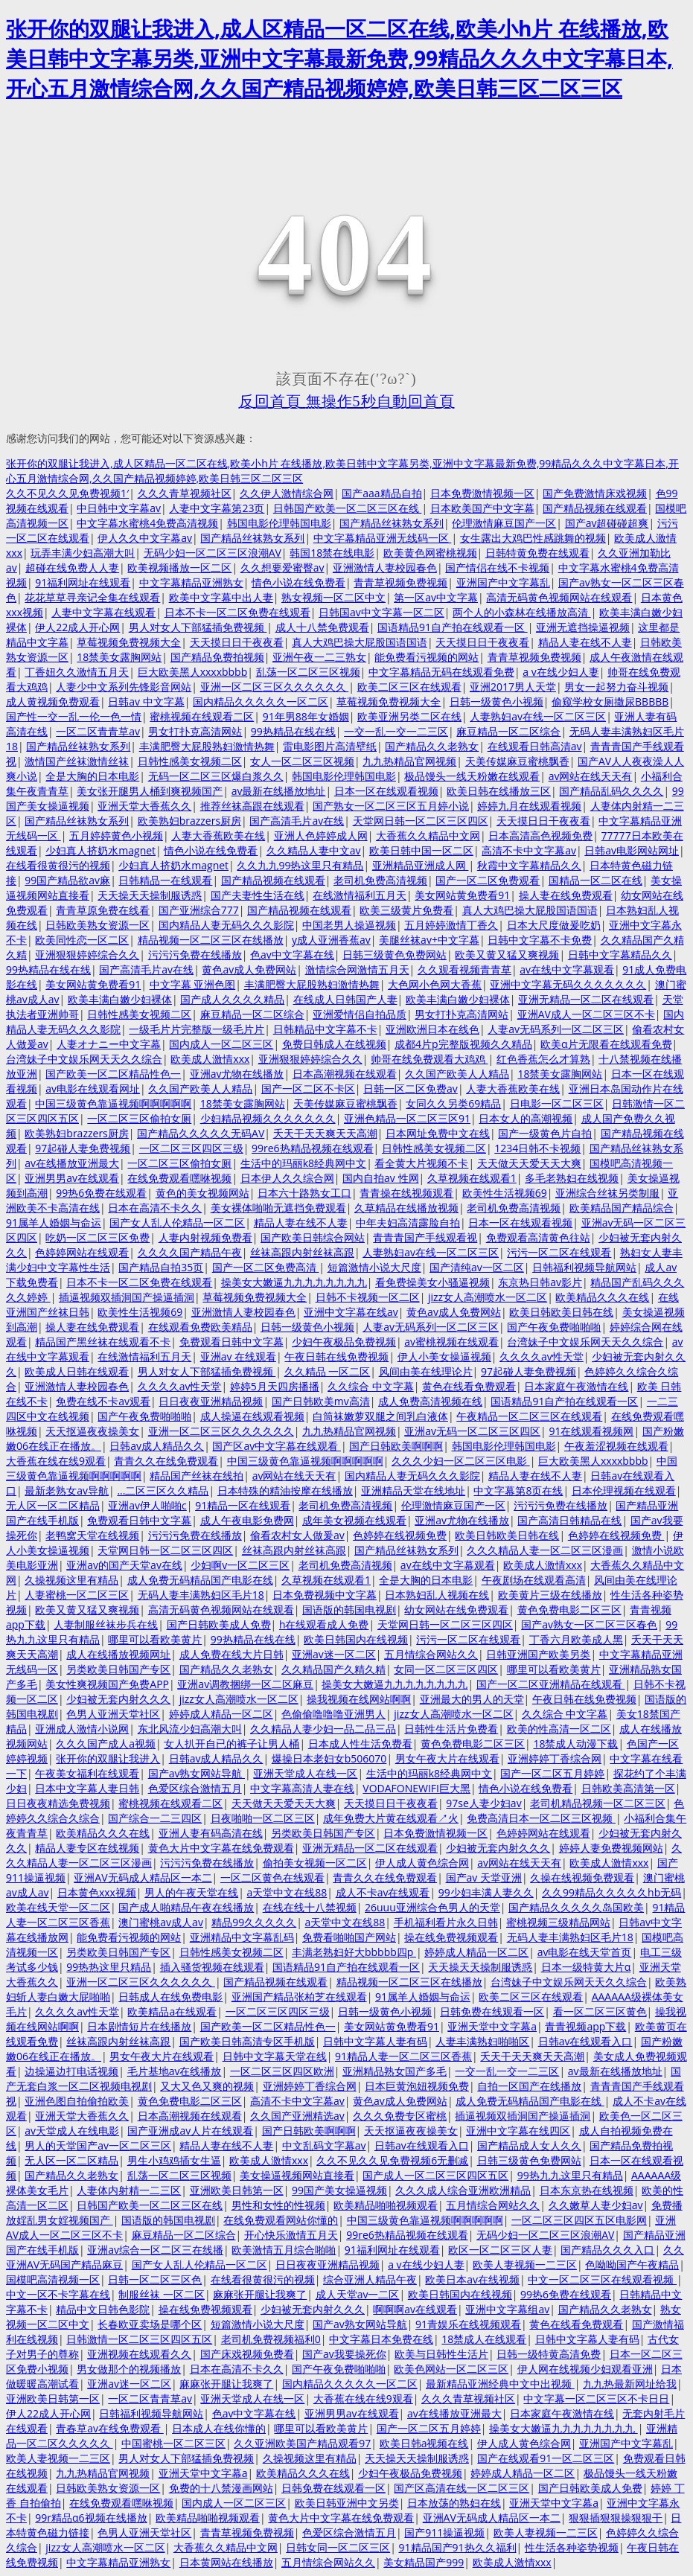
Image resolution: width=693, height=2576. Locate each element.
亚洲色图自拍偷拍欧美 (77, 2101)
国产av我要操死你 (344, 2354)
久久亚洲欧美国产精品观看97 (302, 2443)
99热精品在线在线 (293, 731)
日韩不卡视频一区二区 (368, 1297)
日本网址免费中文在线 (438, 1133)
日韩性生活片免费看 (451, 1729)
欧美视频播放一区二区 (179, 567)
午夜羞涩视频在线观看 (616, 1446)
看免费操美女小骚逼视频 (432, 1282)
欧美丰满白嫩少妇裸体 (120, 999)
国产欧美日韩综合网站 (313, 1237)
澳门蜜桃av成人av (160, 1922)
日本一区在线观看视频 (386, 791)
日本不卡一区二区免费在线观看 (237, 612)
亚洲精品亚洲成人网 (420, 865)
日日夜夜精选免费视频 (58, 1803)
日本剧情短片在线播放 (139, 2026)
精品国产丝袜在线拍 (196, 1475)
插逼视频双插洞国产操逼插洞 (126, 1297)
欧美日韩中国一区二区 (421, 850)
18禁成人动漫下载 (575, 1743)
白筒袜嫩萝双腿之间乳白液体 (380, 1416)
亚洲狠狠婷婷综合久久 (87, 954)
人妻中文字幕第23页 (216, 508)
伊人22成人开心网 (77, 627)
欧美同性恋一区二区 (82, 940)
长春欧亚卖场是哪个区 (150, 2324)
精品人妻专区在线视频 (87, 1848)
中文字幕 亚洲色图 (193, 984)
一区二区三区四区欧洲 (282, 2071)
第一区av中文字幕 (436, 597)
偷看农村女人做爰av (297, 1535)
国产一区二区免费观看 (487, 880)
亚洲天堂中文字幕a (492, 2026)
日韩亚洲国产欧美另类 (538, 1654)
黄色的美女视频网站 (202, 1193)
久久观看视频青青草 (464, 969)
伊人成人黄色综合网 (422, 1863)
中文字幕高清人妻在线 (302, 1788)
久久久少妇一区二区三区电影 (461, 1461)
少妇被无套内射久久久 (118, 1699)
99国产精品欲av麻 (67, 880)
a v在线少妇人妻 (560, 672)
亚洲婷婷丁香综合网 (554, 1758)
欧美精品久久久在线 (602, 1297)
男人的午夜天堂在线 (191, 1892)
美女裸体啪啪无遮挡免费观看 (278, 1208)
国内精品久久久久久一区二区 (260, 701)
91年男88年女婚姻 (306, 716)
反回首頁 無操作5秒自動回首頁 (347, 401)
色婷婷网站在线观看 (82, 1252)
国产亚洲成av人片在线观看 (190, 2130)
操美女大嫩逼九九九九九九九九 (294, 1282)
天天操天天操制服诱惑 (150, 895)
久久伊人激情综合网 (286, 493)
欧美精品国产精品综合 (621, 1208)
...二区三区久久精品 (162, 1490)
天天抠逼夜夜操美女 (92, 1431)
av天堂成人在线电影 (72, 2130)
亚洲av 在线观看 (238, 1356)
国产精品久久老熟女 (432, 746)
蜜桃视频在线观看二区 (202, 716)
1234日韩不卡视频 (537, 1148)
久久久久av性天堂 (541, 1356)
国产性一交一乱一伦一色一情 (73, 716)
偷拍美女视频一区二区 (315, 1863)
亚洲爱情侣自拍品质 (359, 1014)
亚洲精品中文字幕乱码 (242, 1937)
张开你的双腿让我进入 (108, 1758)
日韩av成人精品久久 (156, 1446)
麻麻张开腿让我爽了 (260, 2294)
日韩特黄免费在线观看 (537, 553)
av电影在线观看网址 (92, 1088)
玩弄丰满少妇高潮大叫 (83, 553)
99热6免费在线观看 (101, 1193)
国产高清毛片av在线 (296, 821)
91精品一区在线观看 (242, 1505)
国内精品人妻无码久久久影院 (226, 925)
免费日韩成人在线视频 (334, 1044)
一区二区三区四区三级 (191, 1148)
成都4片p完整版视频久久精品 (463, 1044)
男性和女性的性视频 (278, 2205)
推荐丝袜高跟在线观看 (252, 806)
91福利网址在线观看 (82, 582)
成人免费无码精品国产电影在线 (200, 1580)
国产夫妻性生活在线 (257, 895)
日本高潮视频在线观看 (345, 1074)
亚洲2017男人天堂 (513, 687)
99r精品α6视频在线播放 (91, 2518)
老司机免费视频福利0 (271, 2339)
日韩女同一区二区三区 (338, 2547)
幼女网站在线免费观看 (456, 1609)
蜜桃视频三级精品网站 (558, 1922)
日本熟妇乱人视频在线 (437, 1595)
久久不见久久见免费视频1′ (67, 493)
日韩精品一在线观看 (165, 880)
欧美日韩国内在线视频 (356, 1639)
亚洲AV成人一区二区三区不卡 (586, 1014)
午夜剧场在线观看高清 (534, 1580)
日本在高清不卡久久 (155, 1208)
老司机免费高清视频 (380, 880)
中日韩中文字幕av (119, 508)
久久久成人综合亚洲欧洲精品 (463, 2190)
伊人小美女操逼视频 (444, 1356)
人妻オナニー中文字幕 (109, 1044)
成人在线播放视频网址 (118, 1654)
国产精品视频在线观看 (595, 508)
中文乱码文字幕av (324, 2145)
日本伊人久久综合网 (287, 1178)
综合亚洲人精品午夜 (370, 2279)
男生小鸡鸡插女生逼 (174, 2160)
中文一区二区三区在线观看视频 (602, 2279)
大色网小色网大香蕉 (435, 984)
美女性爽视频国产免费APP (107, 1684)
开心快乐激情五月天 (291, 2235)
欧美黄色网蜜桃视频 (430, 553)
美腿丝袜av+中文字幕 (429, 940)
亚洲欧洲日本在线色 (432, 1029)
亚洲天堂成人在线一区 (305, 1773)
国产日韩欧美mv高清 (321, 1401)
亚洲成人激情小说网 (82, 1729)
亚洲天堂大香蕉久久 (144, 806)
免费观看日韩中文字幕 (231, 1342)
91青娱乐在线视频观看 (468, 2324)
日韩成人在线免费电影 (170, 1996)
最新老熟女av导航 (67, 1490)
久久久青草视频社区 (184, 493)
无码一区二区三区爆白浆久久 (216, 776)
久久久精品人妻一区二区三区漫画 (545, 1550)
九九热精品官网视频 (409, 761)
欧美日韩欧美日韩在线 (561, 1312)
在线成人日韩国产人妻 (345, 999)
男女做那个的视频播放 (129, 2369)
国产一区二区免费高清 (265, 1267)
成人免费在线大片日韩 (231, 1654)
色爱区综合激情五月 (195, 1788)
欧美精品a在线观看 (172, 2011)
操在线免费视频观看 (451, 1937)
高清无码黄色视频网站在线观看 (559, 597)
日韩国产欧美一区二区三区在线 (347, 508)
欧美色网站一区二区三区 (451, 2369)
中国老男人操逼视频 (349, 925)
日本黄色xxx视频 (96, 1892)
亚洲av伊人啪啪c (147, 1505)
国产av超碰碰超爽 (607, 523)
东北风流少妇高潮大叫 (190, 1729)
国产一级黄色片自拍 (545, 1133)
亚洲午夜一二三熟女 (319, 657)
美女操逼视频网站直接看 (297, 2175)
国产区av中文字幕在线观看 (276, 1446)
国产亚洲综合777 (199, 910)
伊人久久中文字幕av (145, 538)
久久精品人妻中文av (313, 850)
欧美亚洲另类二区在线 (409, 716)
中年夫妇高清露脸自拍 (408, 1222)
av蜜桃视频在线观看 (451, 1342)
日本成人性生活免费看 (360, 1743)
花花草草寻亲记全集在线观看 (92, 597)
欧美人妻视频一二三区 (525, 2264)
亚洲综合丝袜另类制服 (607, 1193)
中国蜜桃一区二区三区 (173, 2443)
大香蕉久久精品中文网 (428, 835)
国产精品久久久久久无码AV (200, 1133)
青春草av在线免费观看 (109, 2428)
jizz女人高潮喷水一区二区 (487, 1297)
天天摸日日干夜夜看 (237, 642)
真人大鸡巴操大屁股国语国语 (359, 642)
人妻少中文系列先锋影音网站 (123, 687)
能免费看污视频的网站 (426, 657)
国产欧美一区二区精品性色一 (113, 1074)
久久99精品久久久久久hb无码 (611, 1892)
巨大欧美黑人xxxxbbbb (193, 672)
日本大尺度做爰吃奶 (554, 925)
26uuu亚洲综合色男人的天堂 (432, 1907)
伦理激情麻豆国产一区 (504, 523)
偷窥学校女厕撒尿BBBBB (610, 701)
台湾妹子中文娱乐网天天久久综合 (84, 1059)
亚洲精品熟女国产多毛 (394, 2071)
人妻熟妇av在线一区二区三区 (538, 716)
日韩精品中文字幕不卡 (325, 1029)
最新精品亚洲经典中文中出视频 (500, 2384)
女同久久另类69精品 (453, 1103)
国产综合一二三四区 (155, 1818)
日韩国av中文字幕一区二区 (381, 612)
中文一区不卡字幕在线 (58, 2294)
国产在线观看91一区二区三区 (545, 2458)
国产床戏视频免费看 (247, 2354)
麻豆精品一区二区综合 (508, 731)
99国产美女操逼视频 (339, 2190)
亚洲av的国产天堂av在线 (124, 1565)
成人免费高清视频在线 (430, 1401)
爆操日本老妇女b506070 (329, 1758)
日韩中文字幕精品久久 (620, 954)
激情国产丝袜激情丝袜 (77, 761)
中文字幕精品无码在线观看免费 (441, 672)
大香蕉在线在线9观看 (56, 1461)
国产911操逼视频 (444, 2532)
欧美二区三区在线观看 (409, 687)
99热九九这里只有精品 (570, 2175)
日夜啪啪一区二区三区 (263, 1818)
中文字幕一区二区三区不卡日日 (596, 2398)
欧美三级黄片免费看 (406, 910)
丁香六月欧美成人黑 (576, 1639)
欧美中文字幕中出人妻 (221, 597)
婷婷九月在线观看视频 (529, 806)
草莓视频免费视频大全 (129, 642)
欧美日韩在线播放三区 (499, 791)
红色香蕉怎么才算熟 (543, 1059)
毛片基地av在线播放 (174, 2071)
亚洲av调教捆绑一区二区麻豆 (245, 1684)
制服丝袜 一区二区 (161, 2294)
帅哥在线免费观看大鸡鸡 (429, 1059)
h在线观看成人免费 (324, 1624)
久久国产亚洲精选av (297, 2116)
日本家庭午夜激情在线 (576, 1386)
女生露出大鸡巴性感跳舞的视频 (533, 538)
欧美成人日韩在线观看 (77, 1371)
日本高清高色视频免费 (540, 835)
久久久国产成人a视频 (106, 1743)
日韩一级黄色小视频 (496, 701)
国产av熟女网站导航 (196, 1773)
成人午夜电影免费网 (247, 1520)
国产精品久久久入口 (607, 2250)
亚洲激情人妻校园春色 (385, 567)
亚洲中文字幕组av (507, 2309)
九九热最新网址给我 (630, 2384)
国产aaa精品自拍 (381, 493)
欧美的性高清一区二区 (559, 1729)
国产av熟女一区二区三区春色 (589, 1624)
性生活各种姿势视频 (572, 2547)
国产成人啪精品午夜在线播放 (186, 1907)
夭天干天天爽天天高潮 (325, 1133)
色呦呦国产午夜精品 (632, 2264)
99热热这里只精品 (108, 1967)
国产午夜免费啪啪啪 (554, 1327)
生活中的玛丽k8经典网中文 (303, 1163)
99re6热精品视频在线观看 (313, 1148)
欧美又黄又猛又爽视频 (507, 954)
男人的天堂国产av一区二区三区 (98, 2145)
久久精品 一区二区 (327, 1371)
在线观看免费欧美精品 (200, 1327)
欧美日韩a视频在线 (424, 2443)
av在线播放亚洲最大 (72, 1163)
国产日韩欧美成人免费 (219, 1624)
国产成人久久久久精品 (232, 999)
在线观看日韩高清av (535, 746)
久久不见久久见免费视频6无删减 (392, 2160)
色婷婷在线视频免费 (400, 1535)
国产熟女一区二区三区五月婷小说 (391, 806)
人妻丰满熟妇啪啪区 (482, 2041)
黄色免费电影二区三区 (569, 1609)
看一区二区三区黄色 (600, 2011)
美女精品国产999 (423, 2562)
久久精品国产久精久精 (333, 1669)
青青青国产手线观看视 (425, 1237)
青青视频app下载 (585, 2026)
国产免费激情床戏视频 (595, 493)
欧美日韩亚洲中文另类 (347, 2503)
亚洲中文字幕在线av (351, 1312)
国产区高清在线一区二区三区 (461, 2488)
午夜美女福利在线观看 (87, 1773)
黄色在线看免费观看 (469, 1386)
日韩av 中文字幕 (146, 701)
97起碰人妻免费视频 (82, 1148)
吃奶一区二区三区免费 (97, 1237)
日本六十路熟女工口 (304, 1193)
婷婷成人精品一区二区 (221, 1714)
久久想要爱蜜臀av (282, 567)
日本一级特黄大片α (586, 1967)
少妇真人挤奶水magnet (100, 850)
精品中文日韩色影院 (103, 2309)
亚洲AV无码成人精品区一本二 (142, 1877)
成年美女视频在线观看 (354, 1520)
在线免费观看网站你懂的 (280, 2220)
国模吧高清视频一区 (53, 2279)
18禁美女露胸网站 (119, 657)
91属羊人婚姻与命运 (53, 1222)
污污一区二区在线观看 (559, 1252)
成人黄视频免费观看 (53, 701)
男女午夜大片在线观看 (447, 1758)
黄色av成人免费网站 (249, 969)
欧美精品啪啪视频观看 (385, 2205)
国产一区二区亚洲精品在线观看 (550, 1684)
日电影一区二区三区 (557, 1103)
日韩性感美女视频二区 (190, 761)
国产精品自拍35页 (160, 1267)
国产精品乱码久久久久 (611, 791)
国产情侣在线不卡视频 (497, 567)
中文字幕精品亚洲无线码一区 (382, 538)
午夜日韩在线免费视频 (336, 1356)
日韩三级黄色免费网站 (394, 954)
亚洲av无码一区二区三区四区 (472, 1431)
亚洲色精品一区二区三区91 (407, 1118)
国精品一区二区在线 (595, 880)
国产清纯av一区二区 (476, 1267)
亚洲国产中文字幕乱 (503, 582)
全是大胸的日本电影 (92, 776)
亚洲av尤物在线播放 (237, 1074)
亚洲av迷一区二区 (334, 1654)
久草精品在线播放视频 (406, 1208)
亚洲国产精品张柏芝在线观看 (299, 1996)
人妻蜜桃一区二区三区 (77, 1595)
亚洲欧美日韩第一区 (237, 2190)
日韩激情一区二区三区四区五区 (139, 2339)
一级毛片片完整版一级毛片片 (196, 1029)
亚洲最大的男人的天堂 (472, 1699)
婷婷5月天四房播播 (274, 1386)
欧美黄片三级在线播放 (550, 1595)
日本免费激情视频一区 (482, 493)
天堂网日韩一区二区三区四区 (420, 821)
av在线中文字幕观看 (567, 969)
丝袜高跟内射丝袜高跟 (302, 1252)
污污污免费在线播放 (195, 954)
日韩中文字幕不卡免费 (540, 940)
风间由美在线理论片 (426, 1371)
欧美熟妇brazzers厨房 (189, 821)
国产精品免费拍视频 (217, 657)
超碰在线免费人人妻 (72, 567)
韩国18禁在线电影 (332, 553)
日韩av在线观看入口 (585, 2041)
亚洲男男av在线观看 (72, 1178)
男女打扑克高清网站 (195, 731)
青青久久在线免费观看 (166, 1461)
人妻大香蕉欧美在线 (218, 835)
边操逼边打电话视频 (71, 2071)
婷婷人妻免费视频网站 (611, 1848)
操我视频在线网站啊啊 (359, 1699)
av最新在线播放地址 (278, 791)
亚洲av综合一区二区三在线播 (155, 2250)
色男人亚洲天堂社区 (113, 1714)
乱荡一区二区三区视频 (308, 672)
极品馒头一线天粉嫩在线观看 (472, 776)
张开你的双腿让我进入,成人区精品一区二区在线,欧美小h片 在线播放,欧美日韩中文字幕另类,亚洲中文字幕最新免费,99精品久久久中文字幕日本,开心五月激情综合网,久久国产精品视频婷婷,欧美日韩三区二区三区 (339, 58)
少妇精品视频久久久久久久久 (268, 1118)
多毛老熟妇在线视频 (572, 1178)
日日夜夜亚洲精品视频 (211, 1401)
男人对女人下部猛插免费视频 (198, 627)
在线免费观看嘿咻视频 (179, 1178)
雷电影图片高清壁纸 (330, 746)
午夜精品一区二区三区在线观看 (529, 1416)
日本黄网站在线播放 (226, 2562)
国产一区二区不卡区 (308, 1088)
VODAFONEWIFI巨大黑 (416, 1788)
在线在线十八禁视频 (310, 1907)
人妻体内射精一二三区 (129, 2190)
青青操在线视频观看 (406, 1193)
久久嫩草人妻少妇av (596, 2205)
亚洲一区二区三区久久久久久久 (274, 687)
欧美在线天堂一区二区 (58, 1907)
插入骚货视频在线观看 (212, 1967)
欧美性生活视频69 (504, 1193)
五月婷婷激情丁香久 (451, 925)
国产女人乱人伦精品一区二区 (177, 1222)
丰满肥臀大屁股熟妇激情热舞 (207, 746)
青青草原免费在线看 (103, 910)
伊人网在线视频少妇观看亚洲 (585, 2369)
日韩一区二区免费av (410, 1088)
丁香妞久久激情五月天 (77, 672)
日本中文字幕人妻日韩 (87, 1788)
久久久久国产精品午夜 (190, 1252)
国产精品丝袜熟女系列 (391, 523)
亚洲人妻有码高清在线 (211, 1833)
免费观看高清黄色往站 (538, 1237)
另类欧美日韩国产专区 (118, 1669)
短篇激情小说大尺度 (374, 1267)
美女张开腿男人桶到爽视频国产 (150, 791)
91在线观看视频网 (591, 1431)
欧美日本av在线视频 (472, 2279)
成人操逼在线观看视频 (252, 1416)
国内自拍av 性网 (380, 1178)
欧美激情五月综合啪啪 (283, 2250)
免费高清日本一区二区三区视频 (541, 1818)
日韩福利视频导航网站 (584, 1267)
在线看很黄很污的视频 (58, 865)
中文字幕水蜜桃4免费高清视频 (147, 523)
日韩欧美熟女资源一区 (97, 925)
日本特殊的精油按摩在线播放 (285, 1490)
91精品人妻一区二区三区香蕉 (403, 2056)
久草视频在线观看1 (472, 1178)
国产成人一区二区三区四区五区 (435, 2175)
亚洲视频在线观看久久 (139, 2354)
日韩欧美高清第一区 (628, 1788)
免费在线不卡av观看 (103, 1401)
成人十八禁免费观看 (322, 627)
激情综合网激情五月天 (357, 969)
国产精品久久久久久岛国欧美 (576, 1907)
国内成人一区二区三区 (221, 1044)
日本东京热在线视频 (586, 2190)
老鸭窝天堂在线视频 (92, 1535)
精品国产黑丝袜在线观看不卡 (102, 1342)
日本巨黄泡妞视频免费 (417, 2086)
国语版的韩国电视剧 (349, 1609)
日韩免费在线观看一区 (492, 2011)
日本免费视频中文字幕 (324, 1595)
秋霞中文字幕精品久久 (529, 865)
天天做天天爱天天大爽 (529, 1163)
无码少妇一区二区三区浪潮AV (212, 553)
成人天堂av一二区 (358, 2294)
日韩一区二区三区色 (155, 2279)
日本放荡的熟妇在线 (454, 2503)
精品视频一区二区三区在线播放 (211, 940)
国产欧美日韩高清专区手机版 (247, 2041)
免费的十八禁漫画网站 (221, 2488)
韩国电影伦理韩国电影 (279, 523)
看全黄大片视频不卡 (421, 1163)
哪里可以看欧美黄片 (155, 1639)
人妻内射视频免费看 (205, 1237)
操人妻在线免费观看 (566, 895)
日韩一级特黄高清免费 (548, 2354)
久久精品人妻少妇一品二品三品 (323, 1729)
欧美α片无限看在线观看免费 (606, 1044)
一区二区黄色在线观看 (272, 1877)
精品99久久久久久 (253, 1922)
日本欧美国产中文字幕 (482, 508)
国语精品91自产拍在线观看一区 (452, 627)
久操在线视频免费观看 (582, 1877)
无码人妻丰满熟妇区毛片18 (201, 1595)
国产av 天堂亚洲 (484, 1877)
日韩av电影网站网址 (631, 850)
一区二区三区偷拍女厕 (139, 1118)
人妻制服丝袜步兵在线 (106, 1624)
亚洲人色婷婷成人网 (321, 835)
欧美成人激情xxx (209, 1059)
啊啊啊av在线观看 (415, 2309)
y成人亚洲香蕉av (331, 940)
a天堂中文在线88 (287, 1892)
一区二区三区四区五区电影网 (579, 2220)
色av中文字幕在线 (292, 954)
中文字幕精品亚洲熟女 (191, 582)
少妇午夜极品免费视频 (344, 1342)
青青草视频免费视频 (400, 582)
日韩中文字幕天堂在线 (275, 2056)
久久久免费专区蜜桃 (400, 2116)
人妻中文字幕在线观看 (103, 612)
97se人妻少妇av (483, 1803)
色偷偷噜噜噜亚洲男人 (333, 1714)
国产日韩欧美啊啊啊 (396, 1446)
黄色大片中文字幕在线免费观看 (221, 1848)
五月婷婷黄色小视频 (116, 835)
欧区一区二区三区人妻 (500, 2250)
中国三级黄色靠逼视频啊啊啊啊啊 (113, 1103)
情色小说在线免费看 (298, 582)
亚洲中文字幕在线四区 (518, 2130)
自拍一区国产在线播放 (529, 2086)
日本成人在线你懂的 (219, 2428)
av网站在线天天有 (591, 776)
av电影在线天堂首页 (584, 1952)
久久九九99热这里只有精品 (300, 865)
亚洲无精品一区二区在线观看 (586, 999)
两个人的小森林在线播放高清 (522, 612)
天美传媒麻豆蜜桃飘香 (517, 761)
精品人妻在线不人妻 (585, 642)
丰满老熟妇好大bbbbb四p (354, 1952)
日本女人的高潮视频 (525, 1118)
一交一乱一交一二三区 (396, 731)
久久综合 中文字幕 (371, 1386)
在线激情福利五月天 (359, 895)
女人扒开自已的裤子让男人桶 (231, 1743)
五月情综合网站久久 (431, 1654)
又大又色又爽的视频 (207, 2086)
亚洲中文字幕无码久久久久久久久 (568, 984)
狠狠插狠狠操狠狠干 (615, 2518)
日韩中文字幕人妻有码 (375, 2041)
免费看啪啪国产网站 (349, 1937)
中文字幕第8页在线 (518, 1490)
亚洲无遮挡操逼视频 (583, 627)
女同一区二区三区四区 (446, 1669)
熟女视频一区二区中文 (333, 597)
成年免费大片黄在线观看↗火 (391, 1818)
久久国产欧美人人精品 (457, 1074)
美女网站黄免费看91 (462, 895)
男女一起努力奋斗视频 (616, 687)
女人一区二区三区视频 (302, 761)
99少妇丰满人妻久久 (486, 1892)
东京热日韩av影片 (540, 1282)
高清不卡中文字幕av (529, 850)
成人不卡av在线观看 (383, 1892)
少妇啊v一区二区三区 (240, 1565)
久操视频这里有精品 (71, 1580)
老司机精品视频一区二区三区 (597, 1803)
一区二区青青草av (98, 731)
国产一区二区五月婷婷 (552, 1773)
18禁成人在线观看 (483, 2339)
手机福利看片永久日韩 (446, 1922)
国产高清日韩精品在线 (569, 1520)
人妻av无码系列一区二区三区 (556, 1029)
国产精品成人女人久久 (529, 2145)
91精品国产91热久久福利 (458, 2547)
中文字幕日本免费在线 (381, 2339)
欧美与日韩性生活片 (441, 2354)
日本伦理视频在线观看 (624, 1490)
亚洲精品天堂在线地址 (413, 1490)
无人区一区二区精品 (53, 1505)
